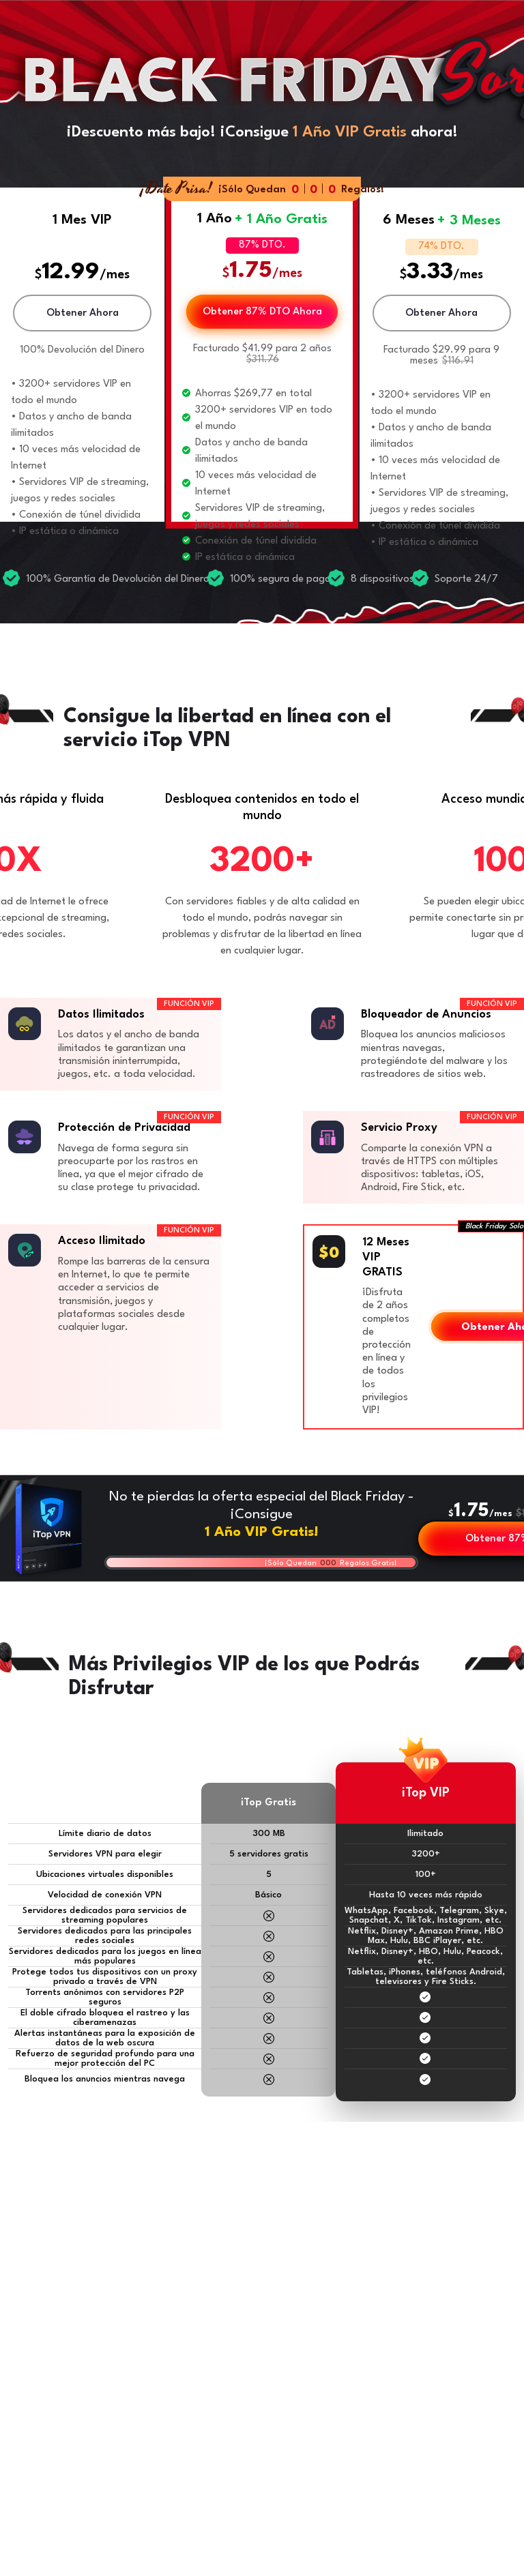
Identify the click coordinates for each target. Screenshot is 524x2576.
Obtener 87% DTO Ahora (262, 312)
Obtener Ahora (82, 313)
